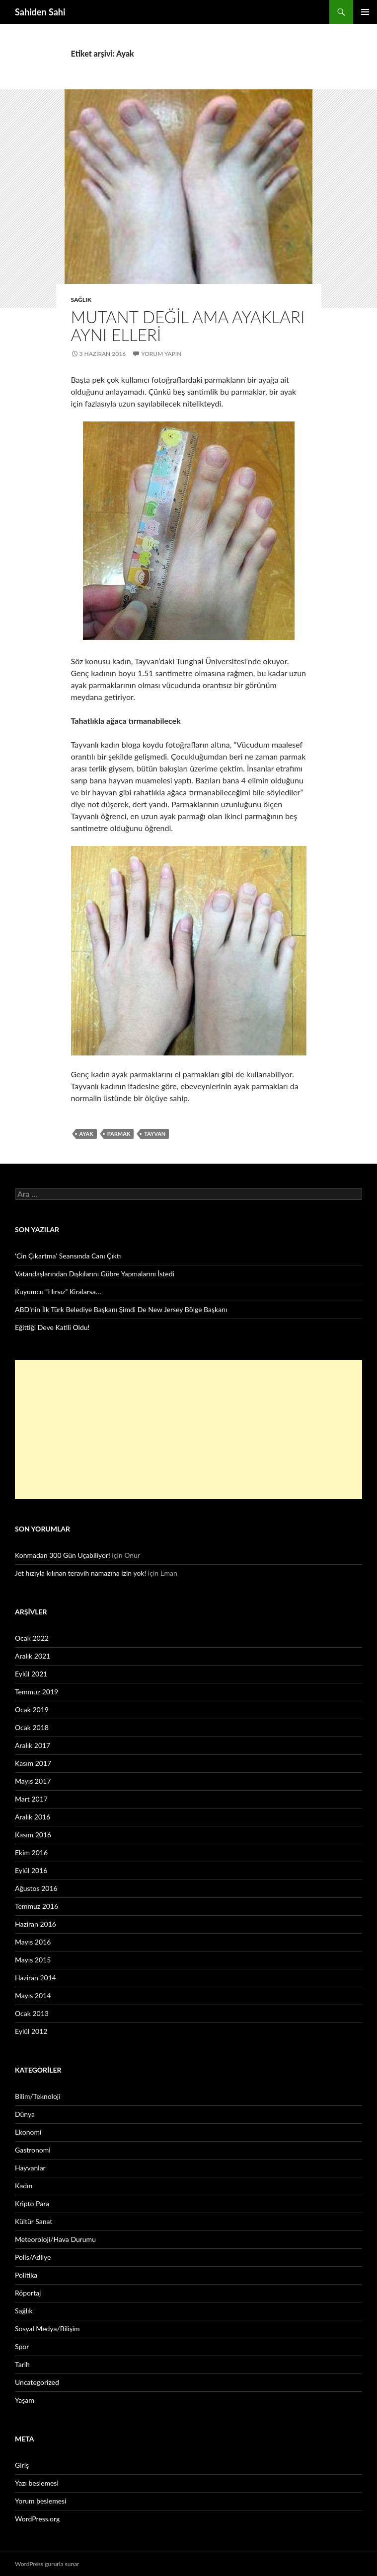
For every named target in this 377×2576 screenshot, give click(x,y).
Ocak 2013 (32, 2013)
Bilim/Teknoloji (38, 2096)
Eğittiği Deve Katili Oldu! (52, 1327)
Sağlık (81, 299)
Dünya (25, 2114)
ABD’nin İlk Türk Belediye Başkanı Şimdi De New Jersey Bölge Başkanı (121, 1309)
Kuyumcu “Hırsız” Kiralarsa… (58, 1291)
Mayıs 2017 (33, 1781)
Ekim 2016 (31, 1852)
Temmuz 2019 (36, 1691)
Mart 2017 (31, 1799)
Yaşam (24, 2400)
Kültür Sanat (33, 2221)
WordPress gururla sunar (47, 2564)
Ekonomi (28, 2132)
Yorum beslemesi (40, 2501)
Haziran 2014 (35, 1977)
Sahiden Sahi (40, 11)
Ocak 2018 (32, 1727)
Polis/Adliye (33, 2257)
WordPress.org (37, 2518)
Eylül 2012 (31, 2031)
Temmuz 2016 (36, 1906)
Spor (22, 2346)
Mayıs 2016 (33, 1942)
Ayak (86, 1133)
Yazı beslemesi (37, 2483)
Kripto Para (32, 2203)
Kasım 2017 (33, 1763)
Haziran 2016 (35, 1924)
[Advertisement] (188, 1429)
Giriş (22, 2465)
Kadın (23, 2185)
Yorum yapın (161, 353)
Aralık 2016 (32, 1816)
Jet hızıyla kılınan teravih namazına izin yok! (80, 1573)
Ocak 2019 (32, 1709)
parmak (119, 1133)
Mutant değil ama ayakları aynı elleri (188, 326)
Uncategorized (37, 2382)
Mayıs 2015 (33, 1959)
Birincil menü (365, 12)
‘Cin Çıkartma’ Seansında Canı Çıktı (68, 1256)
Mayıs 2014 (33, 1995)
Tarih (22, 2364)
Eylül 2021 (31, 1674)
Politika (26, 2275)
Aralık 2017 (32, 1745)
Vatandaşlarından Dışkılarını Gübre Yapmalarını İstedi (94, 1273)
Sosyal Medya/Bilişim (47, 2328)
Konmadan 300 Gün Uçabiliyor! (62, 1555)
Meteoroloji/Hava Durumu (55, 2239)
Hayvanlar (30, 2167)
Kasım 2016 (33, 1834)
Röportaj (28, 2293)
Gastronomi (33, 2150)
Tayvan (154, 1133)
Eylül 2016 (31, 1870)
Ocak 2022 (32, 1638)
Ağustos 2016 (36, 1888)
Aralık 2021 (32, 1656)
